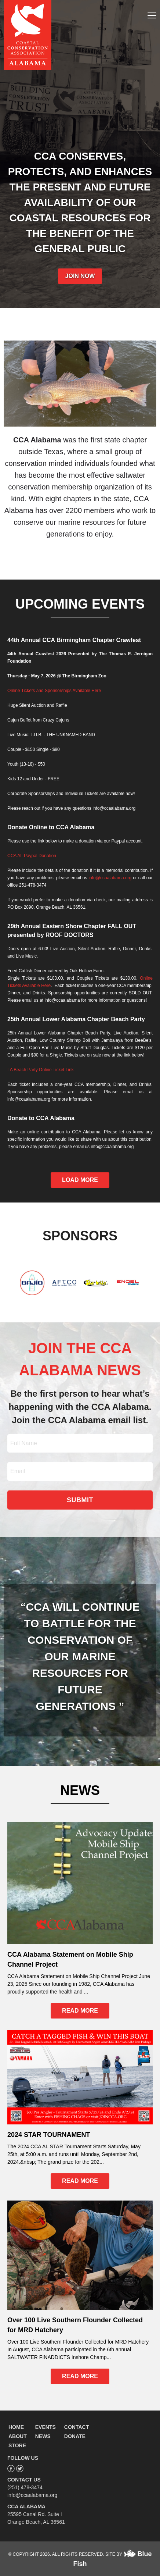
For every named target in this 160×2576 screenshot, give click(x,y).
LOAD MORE (80, 1180)
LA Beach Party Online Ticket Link (40, 1069)
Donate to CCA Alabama (40, 1118)
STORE (17, 2445)
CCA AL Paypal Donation (31, 855)
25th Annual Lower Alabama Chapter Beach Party (76, 1019)
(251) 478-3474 (25, 2487)
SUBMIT (80, 1500)
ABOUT (17, 2436)
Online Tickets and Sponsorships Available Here (54, 690)
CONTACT (76, 2427)
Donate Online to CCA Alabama (50, 827)
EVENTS (45, 2427)
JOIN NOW (80, 276)
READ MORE (80, 2010)
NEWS (43, 2436)
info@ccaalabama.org (109, 877)
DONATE (75, 2436)
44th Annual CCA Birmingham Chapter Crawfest (74, 640)
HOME (16, 2427)
